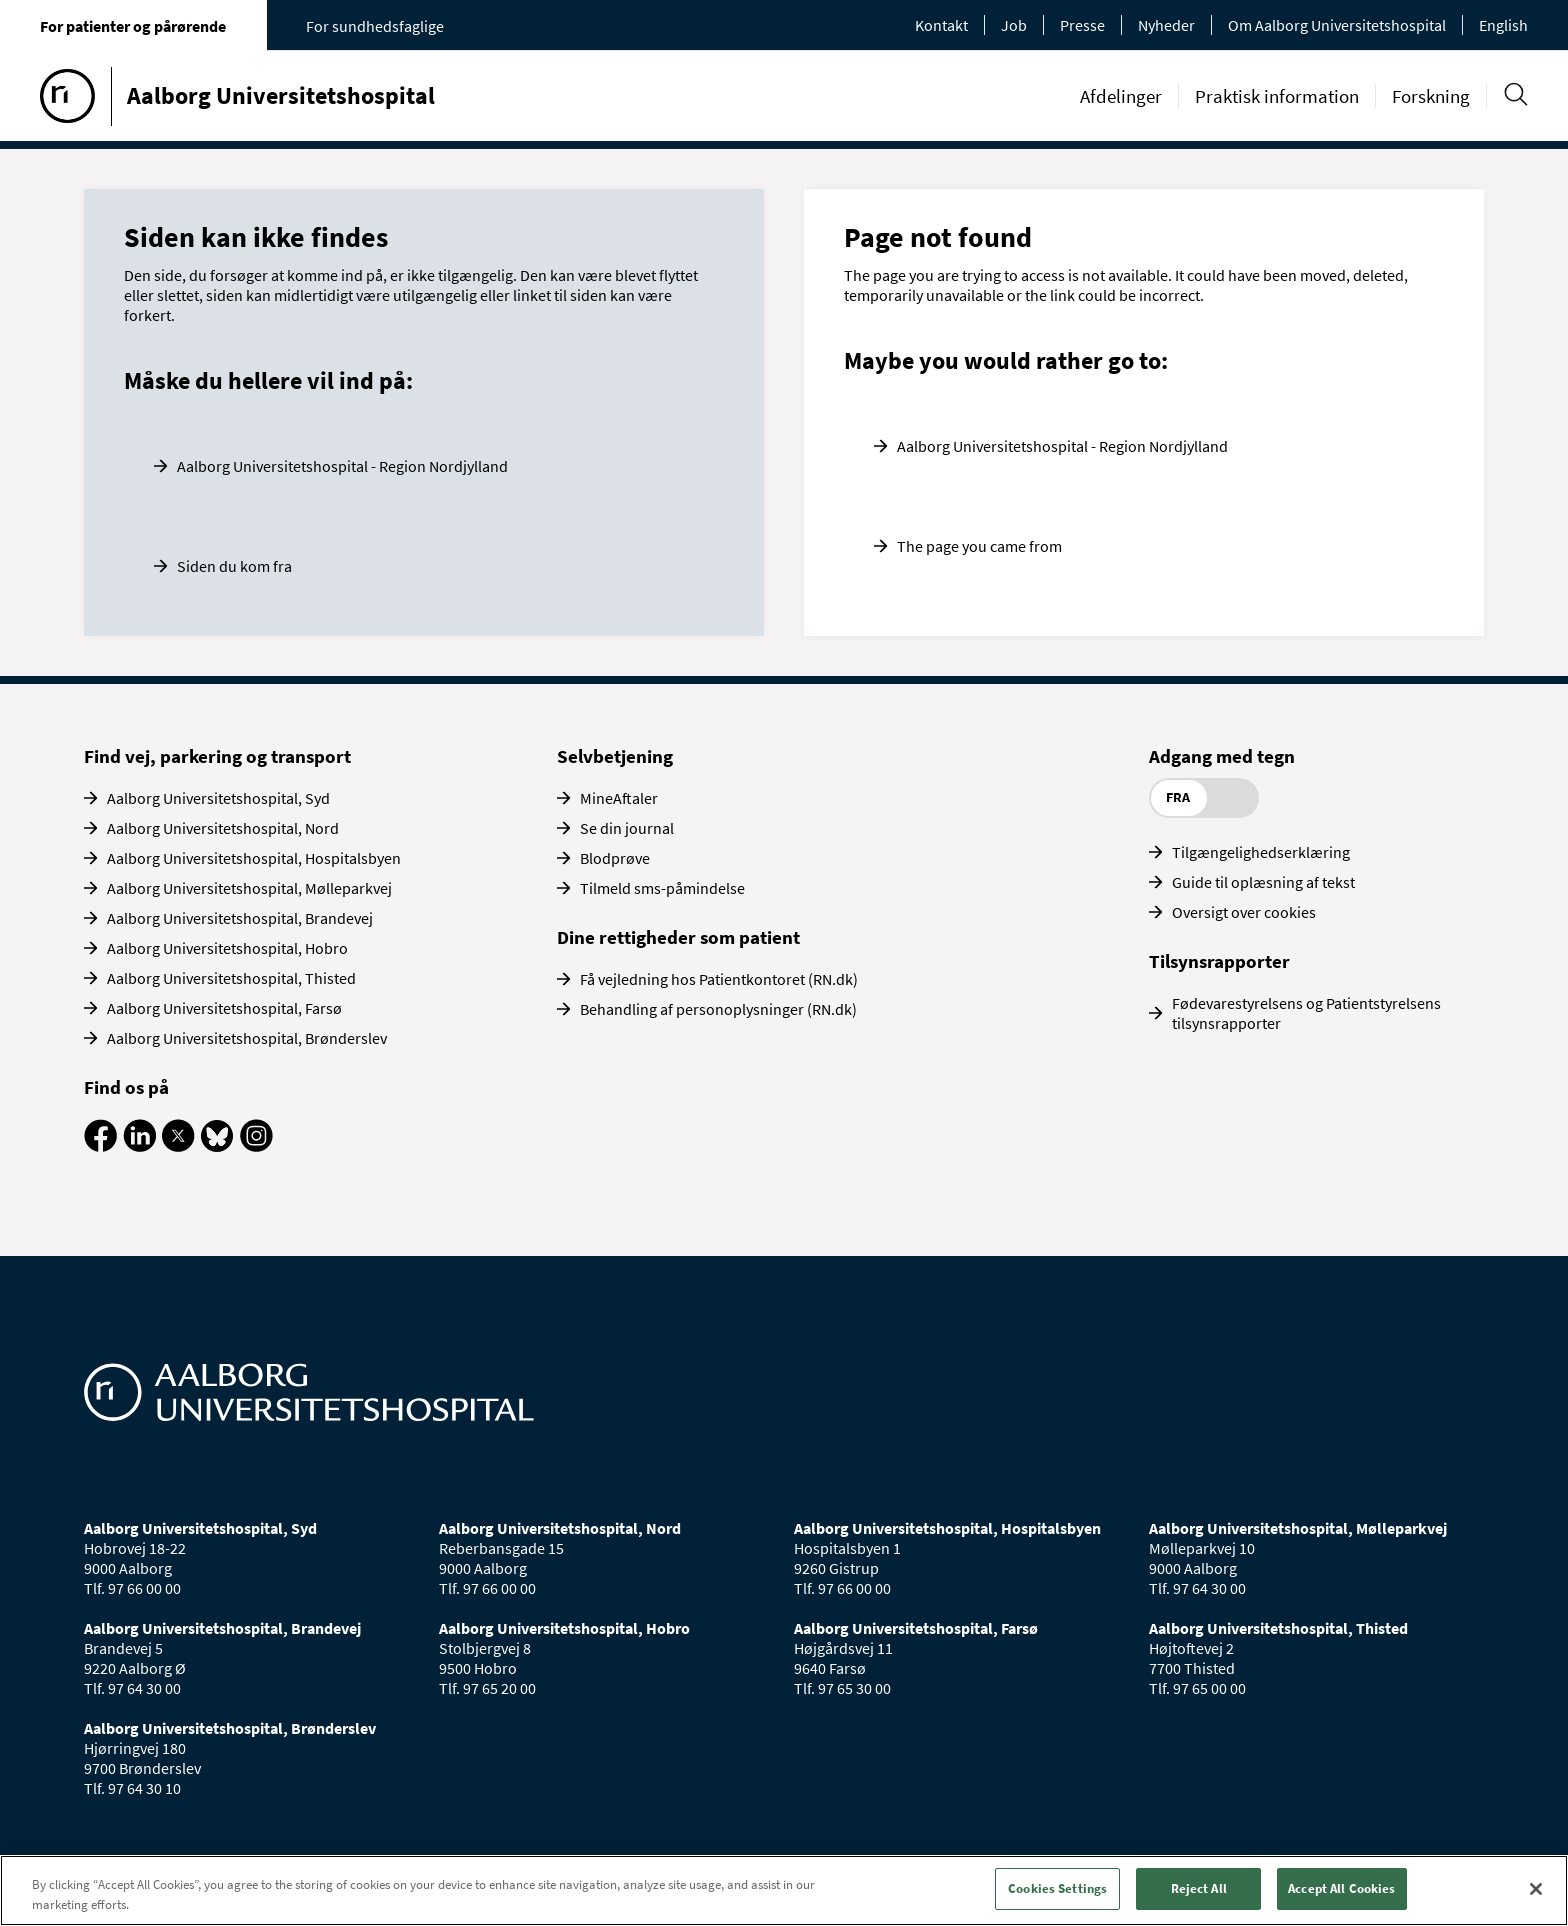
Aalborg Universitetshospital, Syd (218, 798)
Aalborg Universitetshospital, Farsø (224, 1008)
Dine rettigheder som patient (678, 937)
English (1503, 25)
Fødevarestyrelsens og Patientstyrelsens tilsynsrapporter (1306, 1013)
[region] (784, 1890)
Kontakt (941, 25)
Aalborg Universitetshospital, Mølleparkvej (249, 888)
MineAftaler (619, 798)
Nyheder (1166, 25)
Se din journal (627, 828)
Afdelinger (1121, 96)
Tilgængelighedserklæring (1261, 852)
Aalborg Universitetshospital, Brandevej (240, 918)
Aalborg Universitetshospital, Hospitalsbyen (254, 858)
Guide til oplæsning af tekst (1263, 882)
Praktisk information (1277, 96)
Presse (1082, 25)
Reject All (1199, 1888)
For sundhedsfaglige (375, 26)
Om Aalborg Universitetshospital (1337, 25)
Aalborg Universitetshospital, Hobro (227, 948)
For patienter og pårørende (133, 26)
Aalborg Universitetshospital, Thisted (231, 978)
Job (1014, 25)
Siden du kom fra (234, 566)
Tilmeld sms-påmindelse (662, 888)
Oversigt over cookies (1244, 912)
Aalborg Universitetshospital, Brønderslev (247, 1038)
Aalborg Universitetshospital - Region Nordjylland (342, 466)
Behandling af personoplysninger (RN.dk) (718, 1009)
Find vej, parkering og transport (217, 756)
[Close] (1536, 1889)
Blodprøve (615, 858)
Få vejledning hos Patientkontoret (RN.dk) (719, 979)
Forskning (1431, 96)
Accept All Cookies (1341, 1888)
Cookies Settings (1057, 1888)
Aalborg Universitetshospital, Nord (223, 828)
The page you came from (979, 546)
